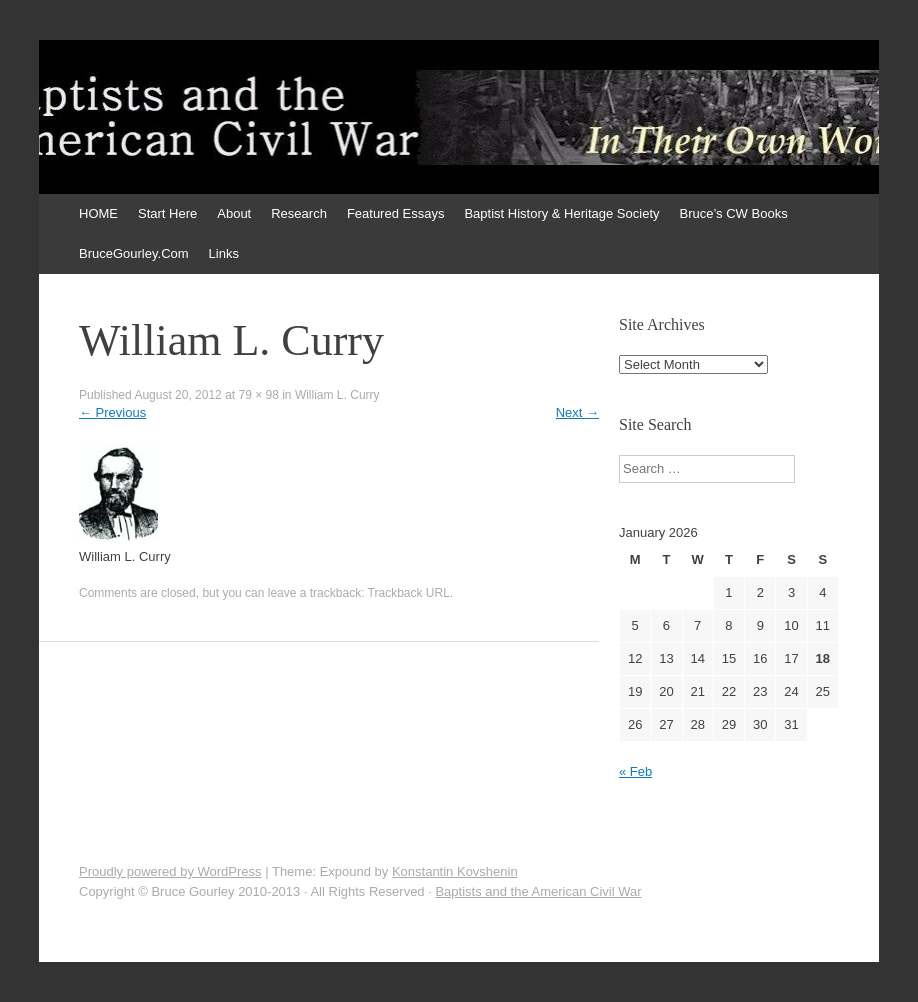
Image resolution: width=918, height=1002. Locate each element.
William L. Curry (337, 395)
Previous (112, 412)
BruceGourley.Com (134, 253)
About (234, 213)
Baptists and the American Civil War (538, 891)
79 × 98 (258, 395)
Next (577, 412)
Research (299, 213)
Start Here (167, 213)
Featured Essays (396, 213)
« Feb (635, 771)
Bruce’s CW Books (734, 213)
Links (224, 253)
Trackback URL (409, 593)
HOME (98, 213)
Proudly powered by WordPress (170, 871)
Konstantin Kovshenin (455, 871)
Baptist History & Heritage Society (561, 213)
